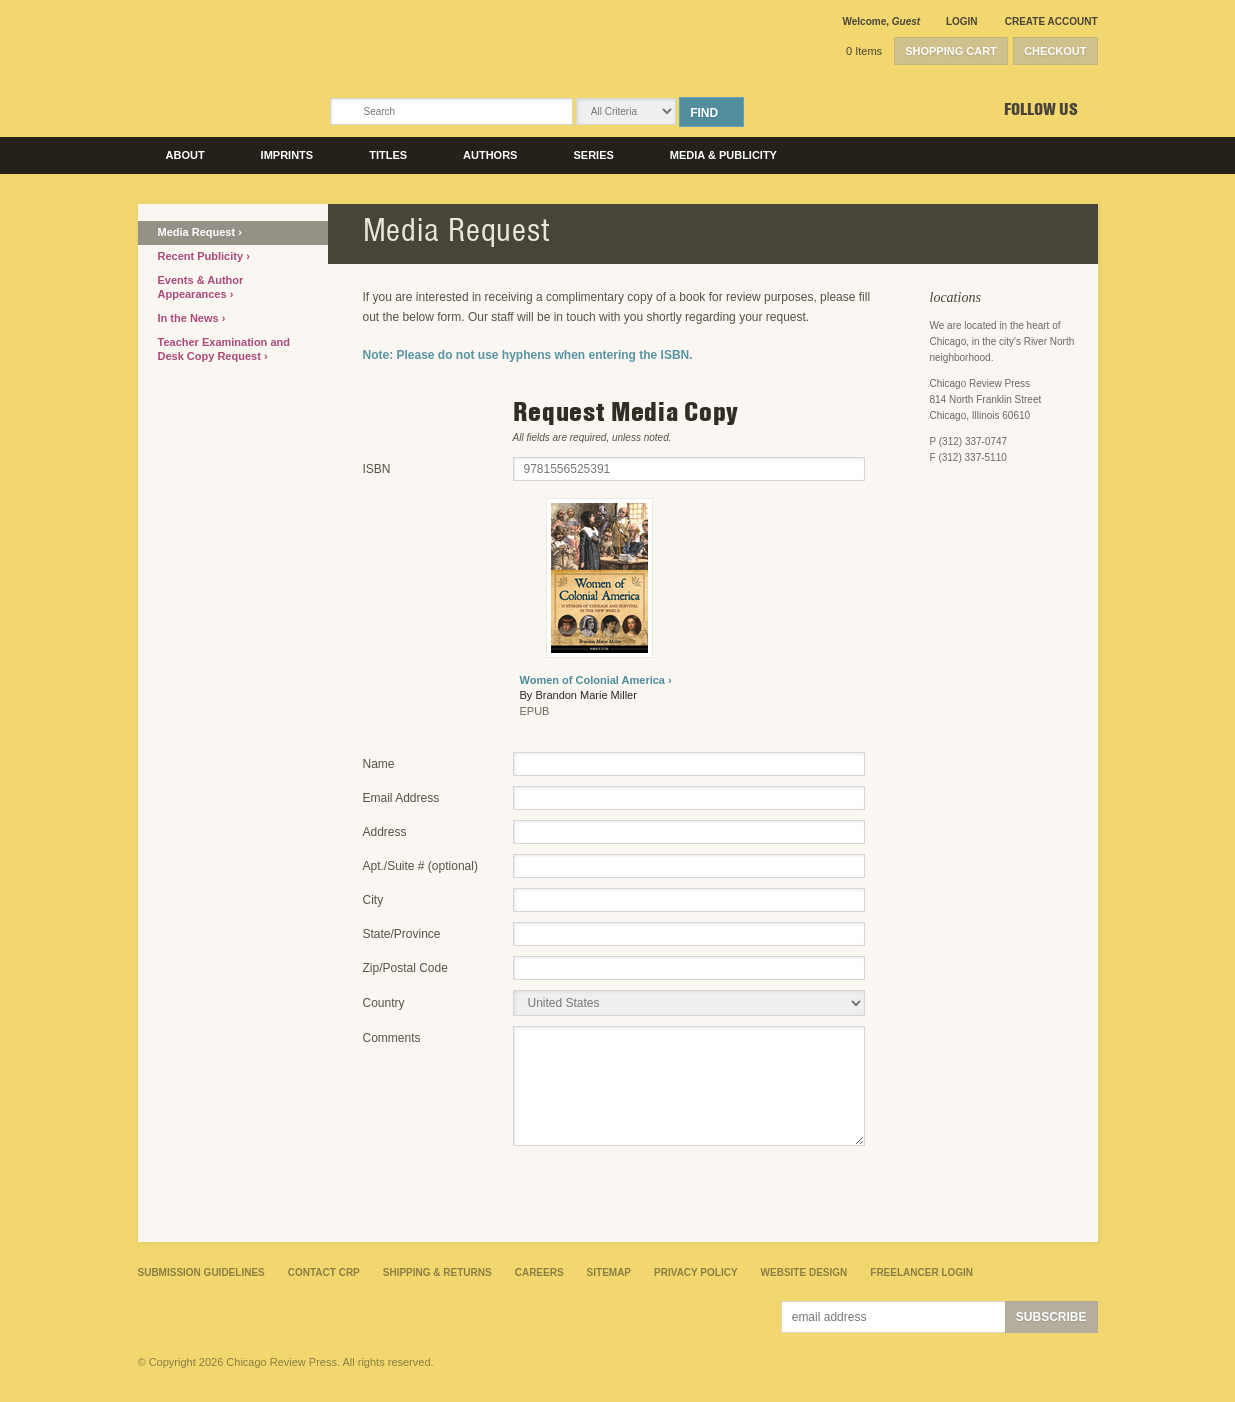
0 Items (864, 51)
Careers (539, 1272)
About (185, 155)
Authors (490, 155)
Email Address (401, 798)
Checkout (1055, 51)
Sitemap (609, 1272)
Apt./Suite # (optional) (420, 866)
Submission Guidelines (201, 1272)
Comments (392, 1038)
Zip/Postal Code (405, 968)
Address (385, 832)
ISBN (377, 469)
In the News (190, 318)
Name (379, 764)
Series (593, 155)
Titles (388, 155)
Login (962, 21)
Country (384, 1003)
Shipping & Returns (437, 1272)
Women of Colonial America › (596, 680)
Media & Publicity (723, 155)
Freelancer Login (921, 1272)
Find (704, 113)
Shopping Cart (951, 51)
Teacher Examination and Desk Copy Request (224, 349)
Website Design (804, 1272)
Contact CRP (324, 1272)
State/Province (402, 934)
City (373, 900)
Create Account (1051, 21)
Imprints (287, 155)
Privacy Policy (696, 1272)
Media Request (198, 232)
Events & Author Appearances (201, 287)
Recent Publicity (202, 256)
